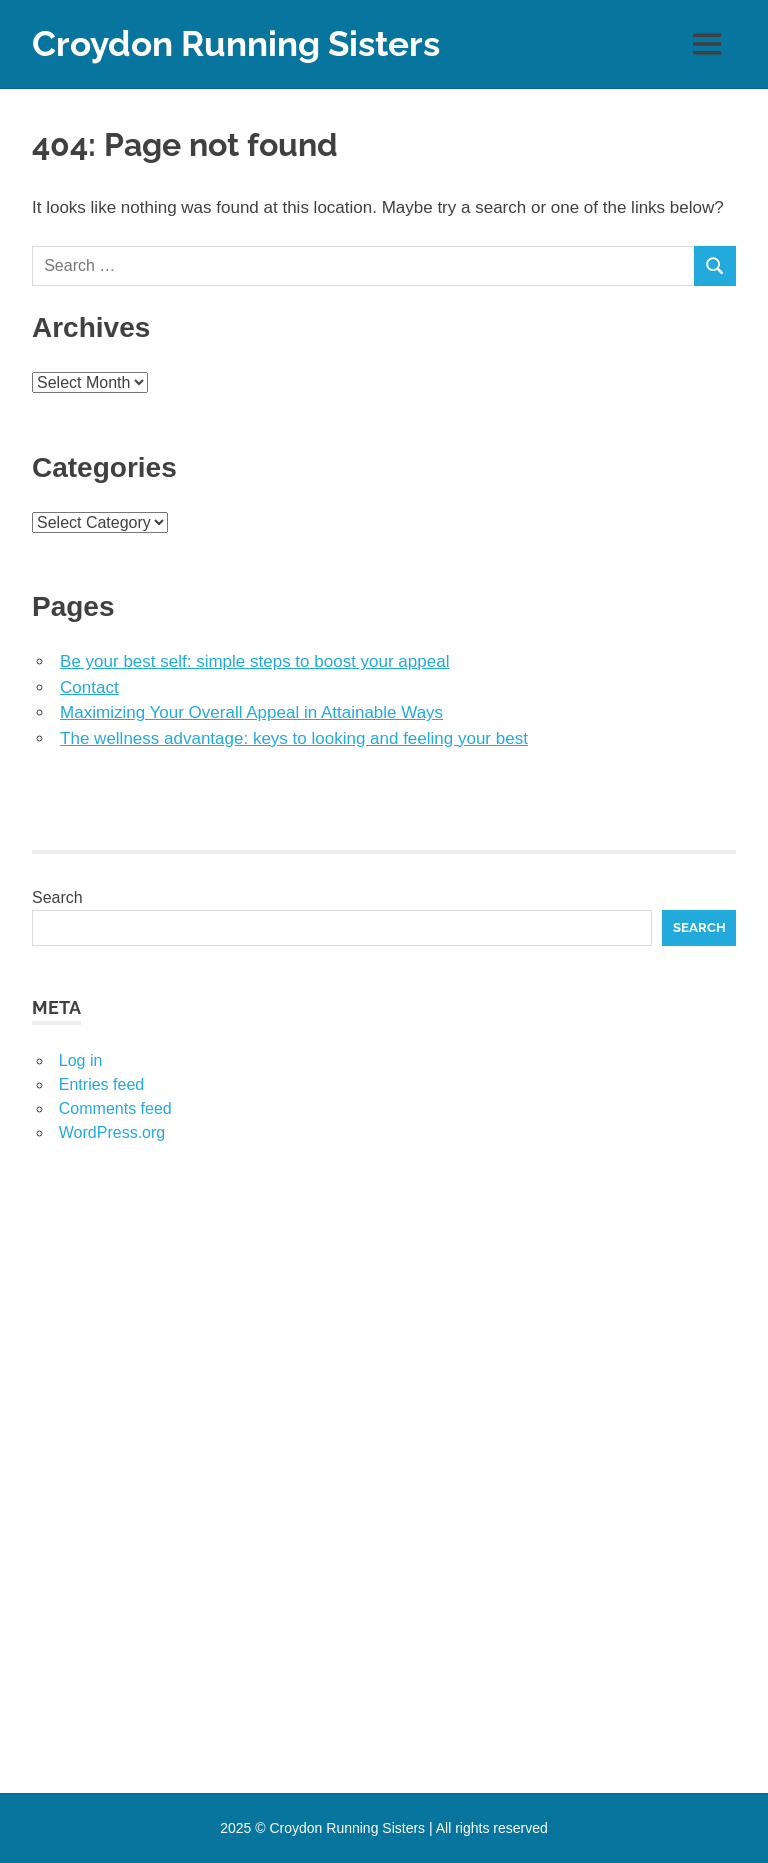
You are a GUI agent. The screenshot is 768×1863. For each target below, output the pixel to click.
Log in (81, 1060)
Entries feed (101, 1084)
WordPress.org (112, 1132)
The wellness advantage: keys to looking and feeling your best (294, 738)
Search (57, 897)
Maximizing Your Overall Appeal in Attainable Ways (251, 712)
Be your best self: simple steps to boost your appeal (254, 661)
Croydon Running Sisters (236, 43)
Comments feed (115, 1108)
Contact (89, 687)
